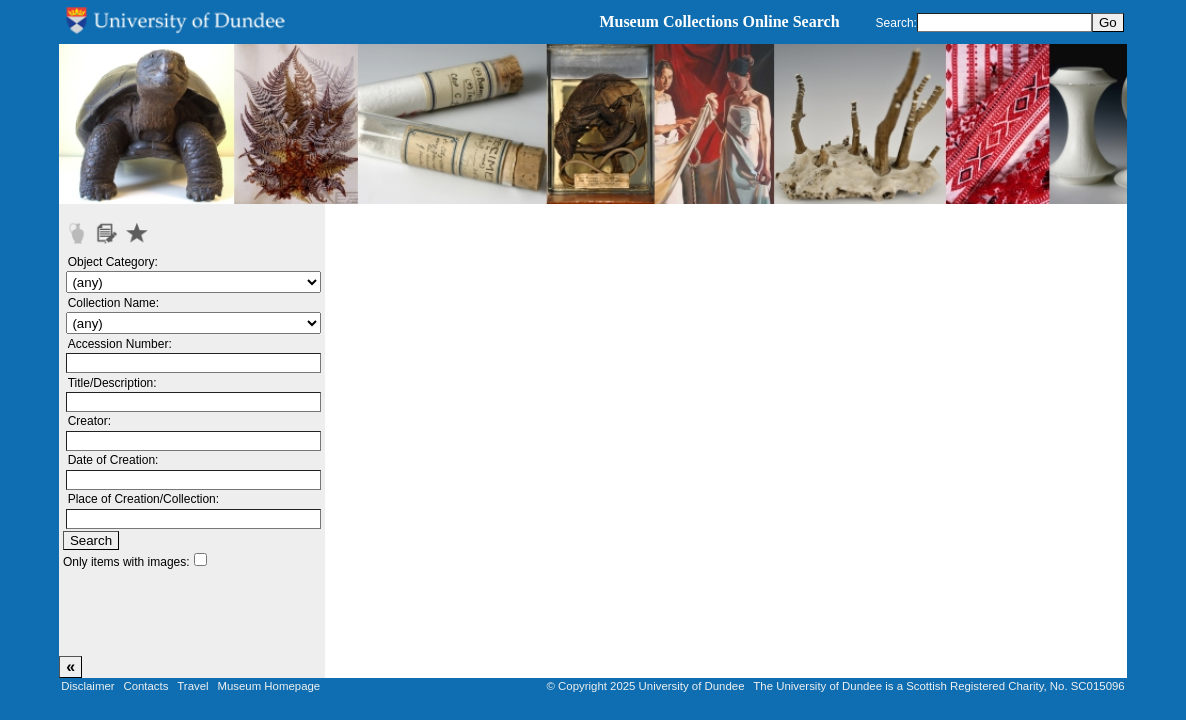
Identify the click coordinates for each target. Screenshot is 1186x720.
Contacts (145, 686)
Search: (896, 23)
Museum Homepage (268, 686)
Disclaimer (87, 686)
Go (1108, 22)
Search (91, 540)
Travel (192, 686)
